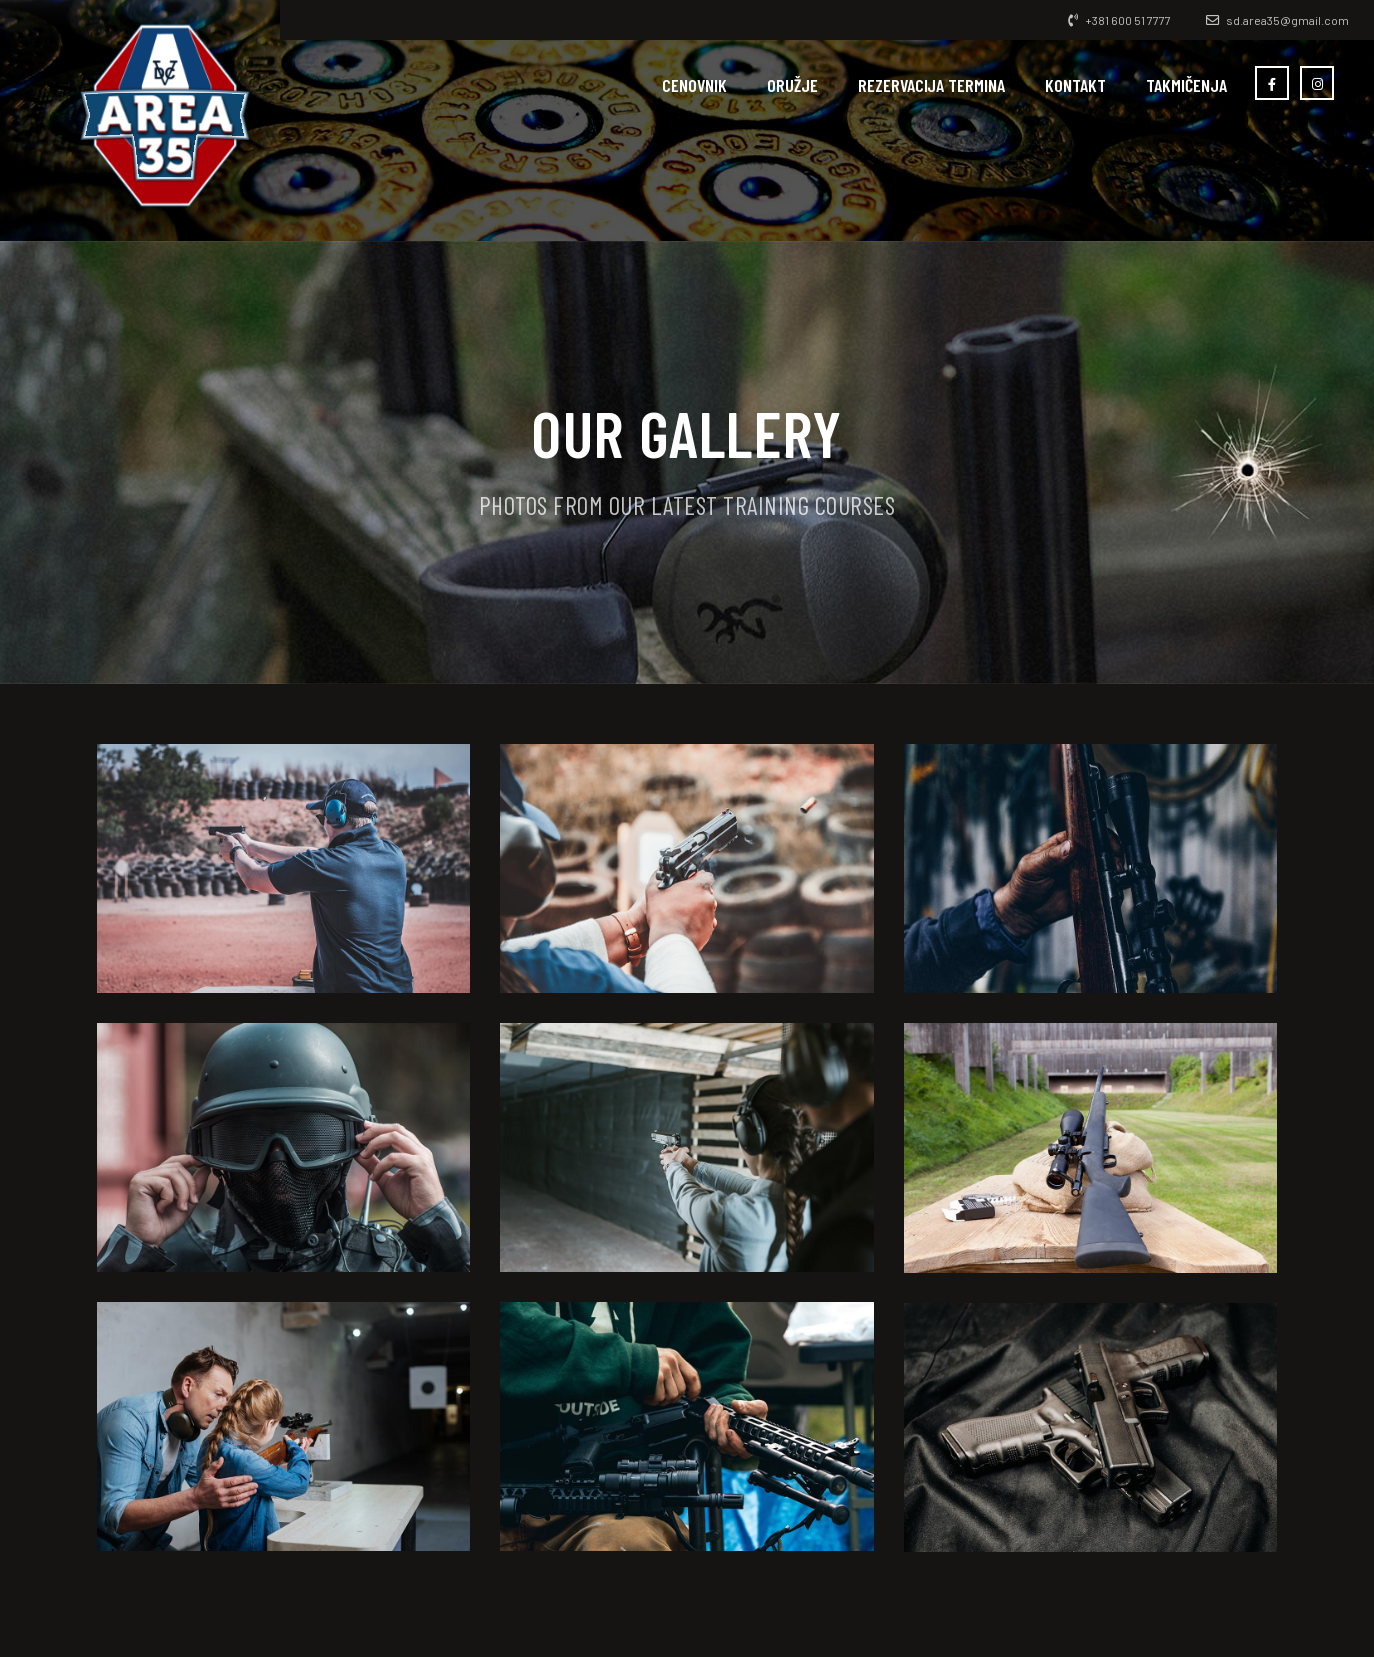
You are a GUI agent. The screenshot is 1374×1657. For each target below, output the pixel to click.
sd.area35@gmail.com (1277, 20)
